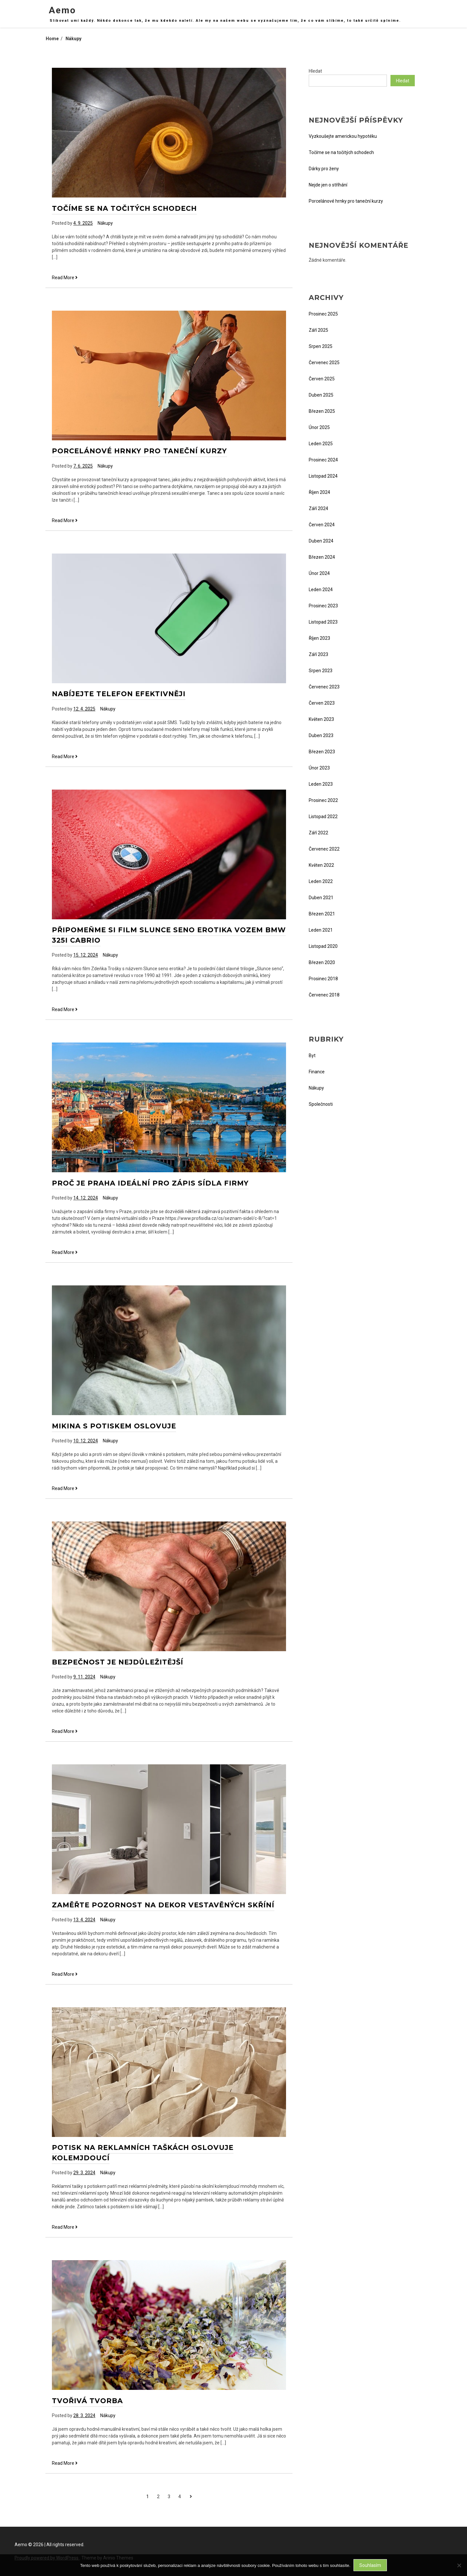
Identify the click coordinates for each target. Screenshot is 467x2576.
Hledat (315, 71)
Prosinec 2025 (323, 313)
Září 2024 (318, 508)
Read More (65, 277)
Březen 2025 (322, 411)
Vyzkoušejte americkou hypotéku (343, 136)
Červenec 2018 (324, 994)
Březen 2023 (322, 751)
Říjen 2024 (319, 492)
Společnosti (321, 1104)
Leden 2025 (321, 443)
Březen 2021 (322, 913)
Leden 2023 (321, 784)
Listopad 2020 (323, 946)
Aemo (62, 10)
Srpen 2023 (320, 670)
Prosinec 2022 (323, 800)
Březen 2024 (322, 557)
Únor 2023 (319, 767)
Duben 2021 (321, 897)
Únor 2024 (319, 573)
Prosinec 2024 (323, 459)
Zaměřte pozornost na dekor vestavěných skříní (163, 1905)
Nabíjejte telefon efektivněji (119, 694)
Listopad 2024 (323, 476)
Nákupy (105, 223)
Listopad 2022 (323, 816)
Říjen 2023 (319, 638)
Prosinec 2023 (323, 605)
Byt (312, 1055)
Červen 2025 (322, 378)
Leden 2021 (321, 930)
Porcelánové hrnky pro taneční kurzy (139, 451)
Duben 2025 (321, 395)
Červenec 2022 (324, 849)
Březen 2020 (322, 962)
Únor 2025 (319, 427)
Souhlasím (370, 2565)
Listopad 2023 (323, 622)
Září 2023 (318, 654)
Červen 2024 (322, 524)
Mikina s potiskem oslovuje (114, 1426)
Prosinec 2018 (323, 978)
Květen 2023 (321, 719)
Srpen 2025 (320, 346)
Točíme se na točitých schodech (124, 208)
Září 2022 (318, 832)
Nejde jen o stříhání (328, 184)
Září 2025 (318, 330)
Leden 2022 (321, 881)
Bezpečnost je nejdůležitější (117, 1662)
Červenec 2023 (324, 686)
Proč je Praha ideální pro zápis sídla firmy (150, 1183)
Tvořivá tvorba (87, 2401)
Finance (317, 1071)
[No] (459, 2565)
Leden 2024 (321, 589)
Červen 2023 (322, 703)
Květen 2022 (321, 865)
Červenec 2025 (324, 362)
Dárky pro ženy (324, 168)
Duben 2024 (321, 540)
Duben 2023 (321, 735)
